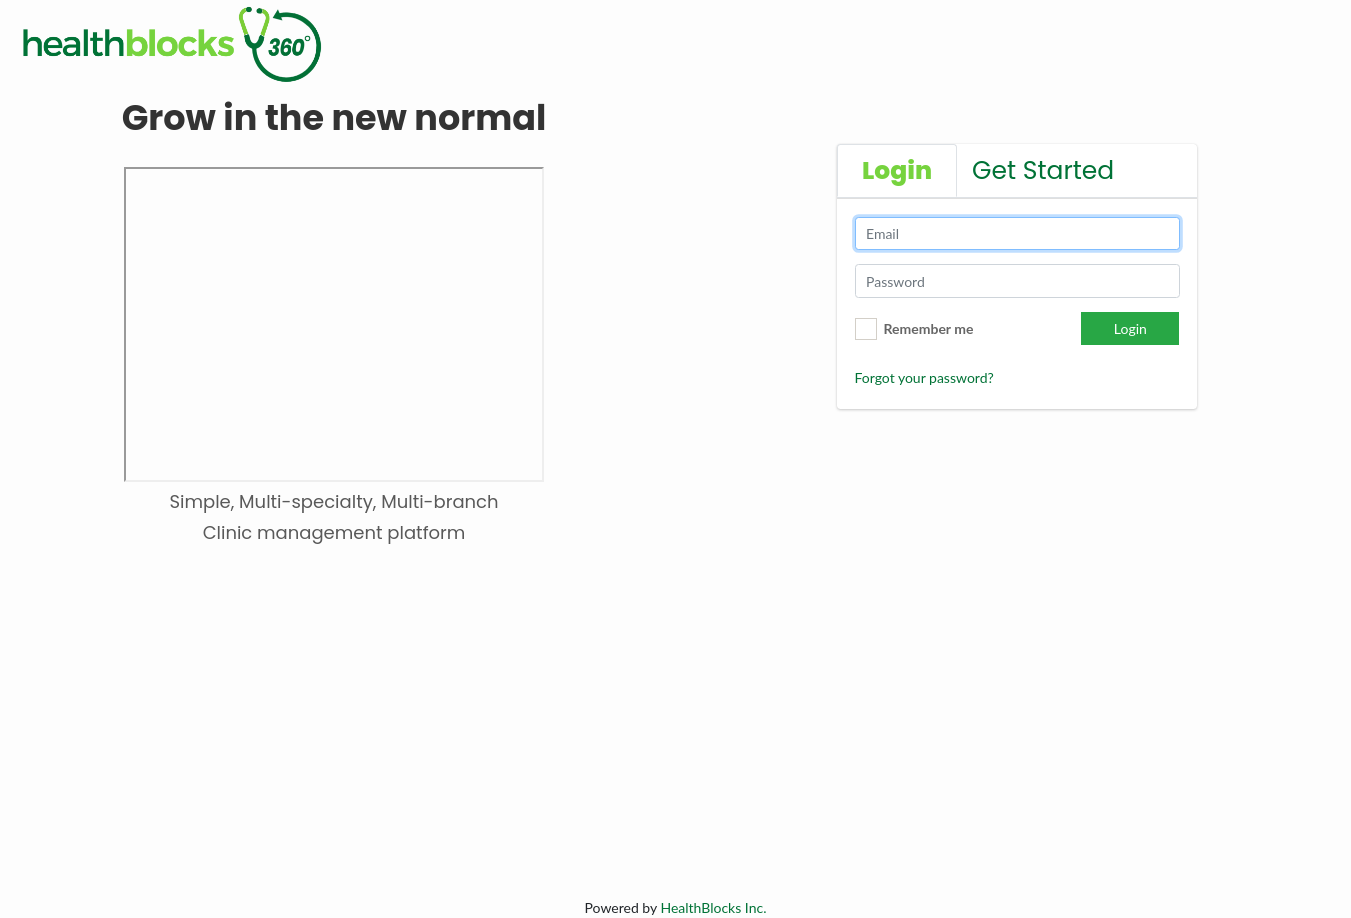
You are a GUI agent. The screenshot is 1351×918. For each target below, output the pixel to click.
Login (1130, 328)
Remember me (929, 328)
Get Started (1043, 170)
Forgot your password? (924, 377)
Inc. (713, 907)
